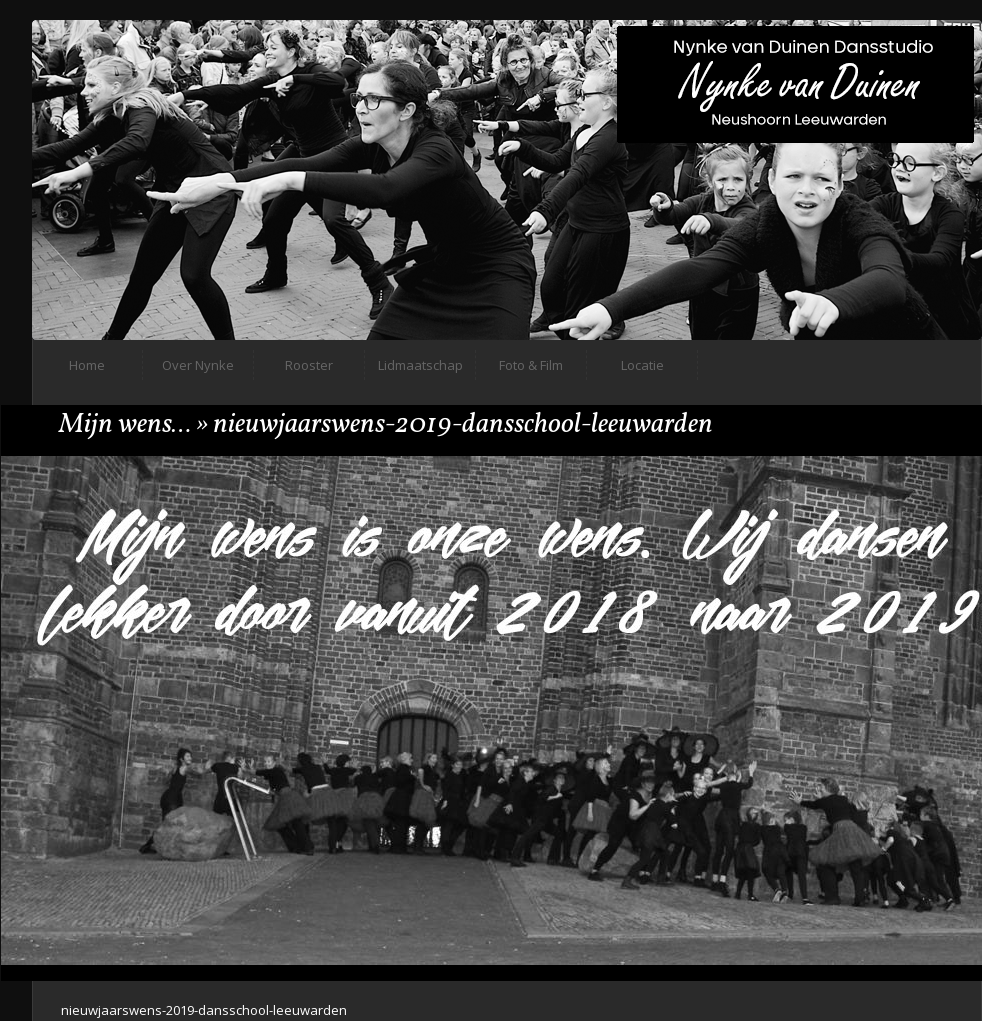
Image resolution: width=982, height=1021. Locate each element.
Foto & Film (531, 365)
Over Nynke (198, 365)
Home (87, 365)
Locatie (642, 365)
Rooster (309, 365)
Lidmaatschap (420, 365)
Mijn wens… (125, 424)
